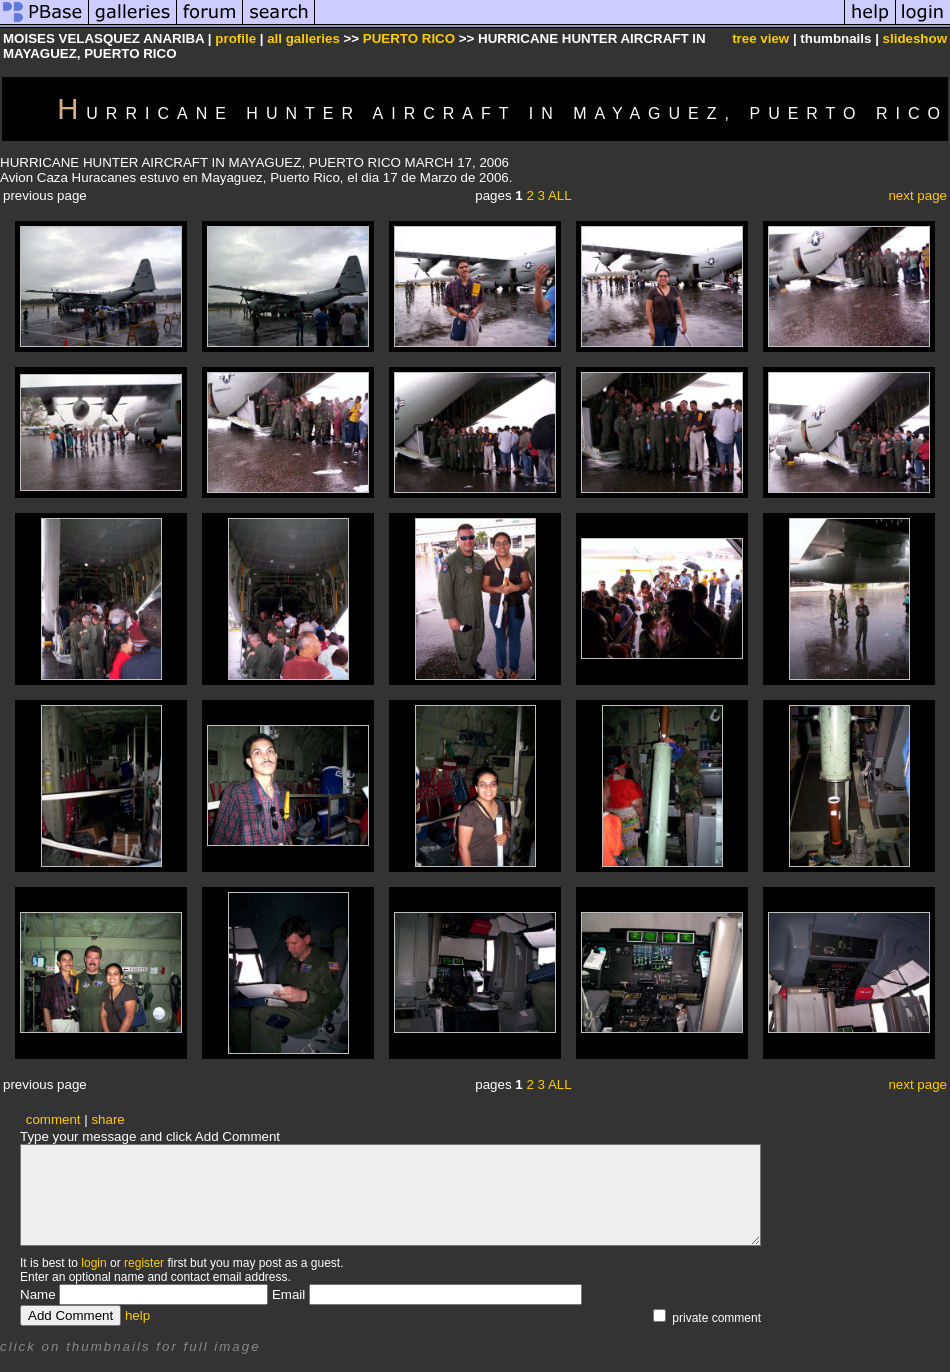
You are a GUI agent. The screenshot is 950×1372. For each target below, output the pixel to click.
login (93, 1263)
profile (235, 38)
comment (53, 1119)
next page (917, 195)
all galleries (303, 38)
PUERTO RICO (409, 38)
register (144, 1263)
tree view (760, 38)
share (107, 1119)
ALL (560, 195)
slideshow (915, 38)
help (137, 1315)
